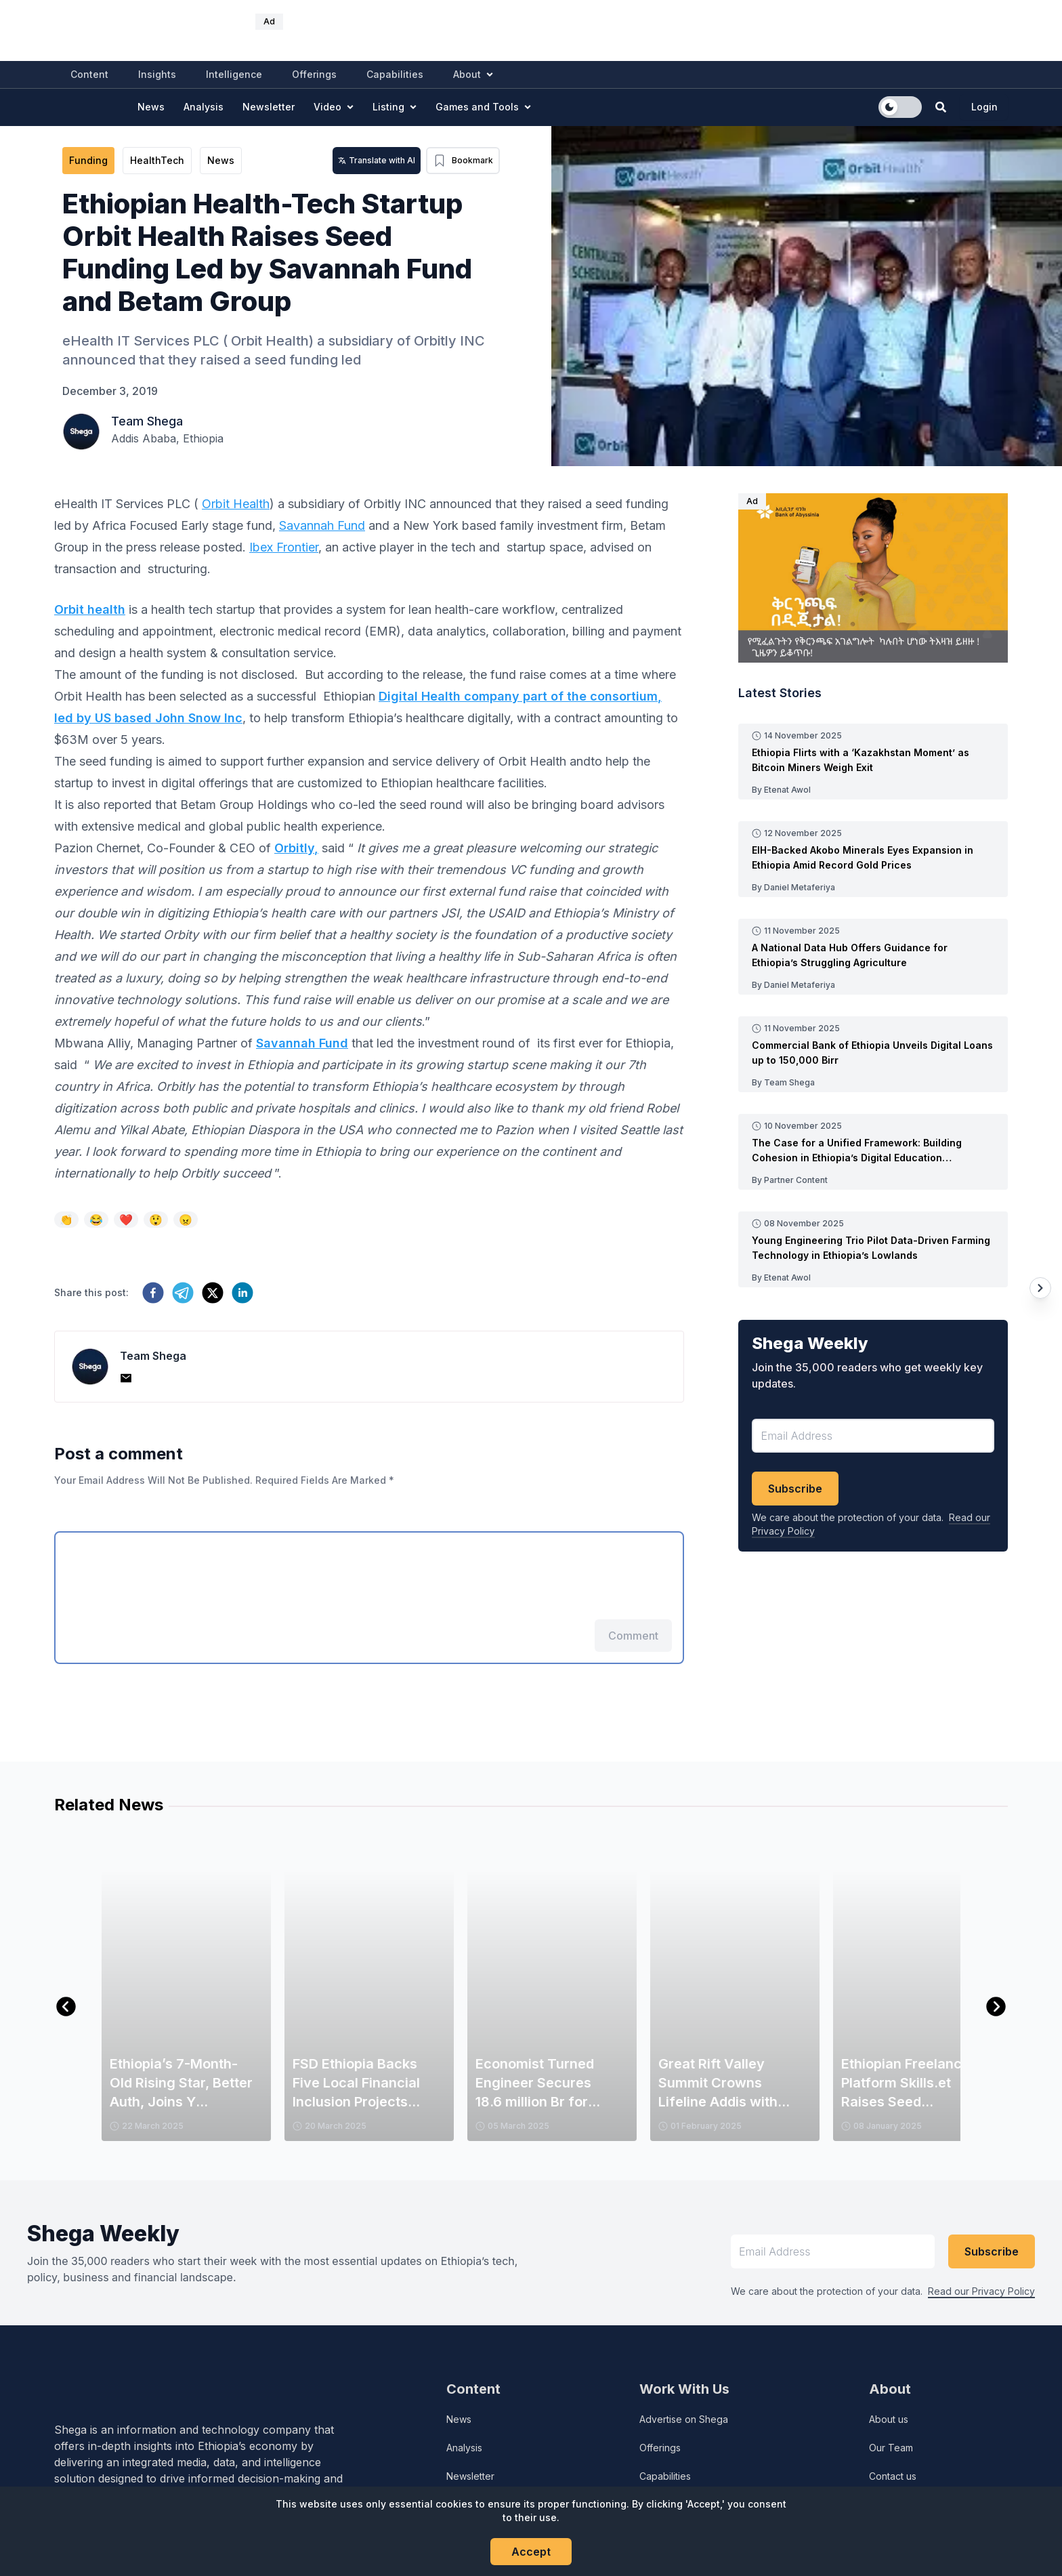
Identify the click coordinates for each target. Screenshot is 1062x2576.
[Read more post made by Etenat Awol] (873, 789)
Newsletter (268, 106)
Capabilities (394, 74)
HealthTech (157, 160)
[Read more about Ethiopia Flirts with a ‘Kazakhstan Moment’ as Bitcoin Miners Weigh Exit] (873, 760)
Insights (157, 74)
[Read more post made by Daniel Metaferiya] (873, 886)
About (473, 74)
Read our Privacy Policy (981, 2291)
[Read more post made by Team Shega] (873, 1081)
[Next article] (1040, 1288)
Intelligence (234, 74)
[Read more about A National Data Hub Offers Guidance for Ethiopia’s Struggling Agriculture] (873, 955)
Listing (395, 106)
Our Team (891, 2447)
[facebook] (153, 1293)
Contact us (892, 2476)
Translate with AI (376, 160)
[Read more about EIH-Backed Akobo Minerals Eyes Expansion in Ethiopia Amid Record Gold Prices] (873, 858)
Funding (88, 160)
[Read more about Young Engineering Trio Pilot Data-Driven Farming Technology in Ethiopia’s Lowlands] (873, 1248)
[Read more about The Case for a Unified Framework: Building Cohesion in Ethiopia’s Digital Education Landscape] (873, 1150)
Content (89, 74)
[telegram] (183, 1293)
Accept (531, 2551)
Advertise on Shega (683, 2419)
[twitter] (213, 1293)
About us (888, 2419)
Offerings (314, 74)
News (151, 106)
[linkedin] (242, 1293)
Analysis (204, 106)
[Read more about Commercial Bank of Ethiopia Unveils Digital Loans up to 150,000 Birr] (873, 1053)
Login (984, 106)
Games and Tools (483, 106)
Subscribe (795, 1488)
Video (334, 106)
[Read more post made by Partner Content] (873, 1179)
